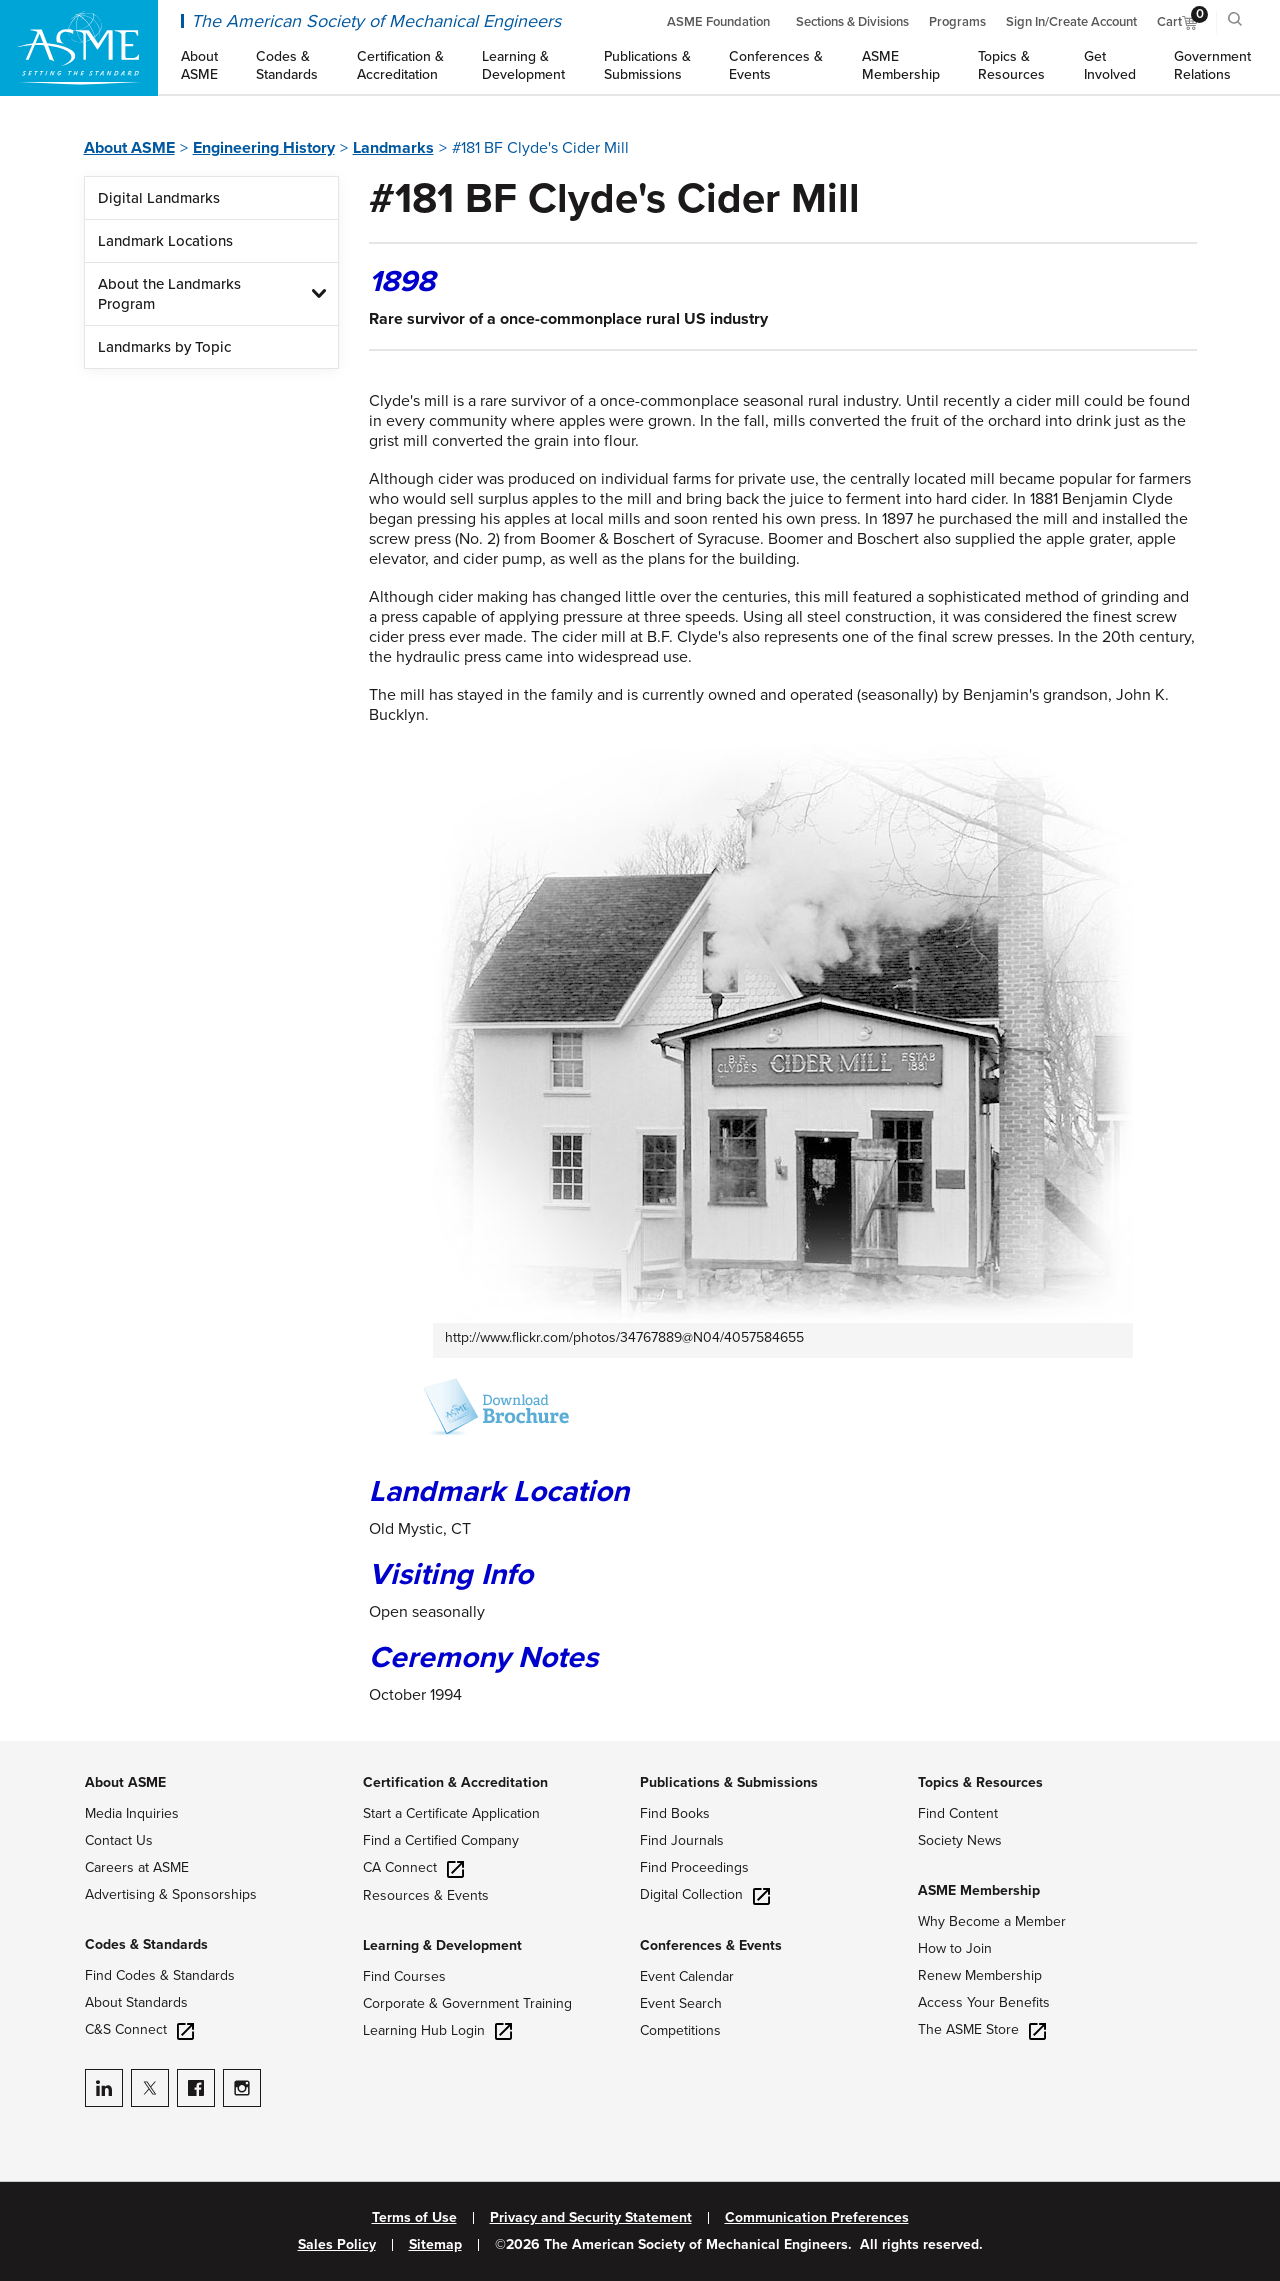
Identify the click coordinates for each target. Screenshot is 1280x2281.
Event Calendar (687, 1976)
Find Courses (404, 1976)
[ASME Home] (79, 48)
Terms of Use (414, 2218)
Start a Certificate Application (451, 1813)
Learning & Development (442, 1945)
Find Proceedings (694, 1867)
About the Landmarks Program (169, 294)
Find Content (958, 1813)
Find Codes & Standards (160, 1975)
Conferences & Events (711, 1945)
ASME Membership (979, 1890)
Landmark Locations (165, 241)
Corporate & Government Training (467, 2003)
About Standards (136, 2002)
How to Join (955, 1948)
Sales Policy (337, 2245)
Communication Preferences (817, 2218)
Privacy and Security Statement (591, 2218)
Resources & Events (426, 1895)
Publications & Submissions (729, 1782)
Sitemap (435, 2245)
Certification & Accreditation (455, 1782)
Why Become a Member (992, 1921)
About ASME (129, 148)
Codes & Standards (146, 1944)
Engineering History (264, 148)
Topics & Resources (980, 1782)
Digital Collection (705, 1894)
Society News (960, 1840)
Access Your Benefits (984, 2002)
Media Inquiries (132, 1813)
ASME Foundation (718, 22)
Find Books (675, 1813)
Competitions (680, 2030)
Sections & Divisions (852, 22)
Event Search (681, 2003)
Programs (957, 22)
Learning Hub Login (437, 2030)
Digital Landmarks (159, 198)
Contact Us (119, 1840)
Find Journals (682, 1840)
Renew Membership (980, 1975)
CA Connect (413, 1867)
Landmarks (393, 148)
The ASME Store (982, 2029)
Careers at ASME (137, 1867)
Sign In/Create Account (1071, 22)
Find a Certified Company (441, 1840)
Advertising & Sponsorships (171, 1894)
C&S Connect (139, 2029)
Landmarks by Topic (164, 347)
